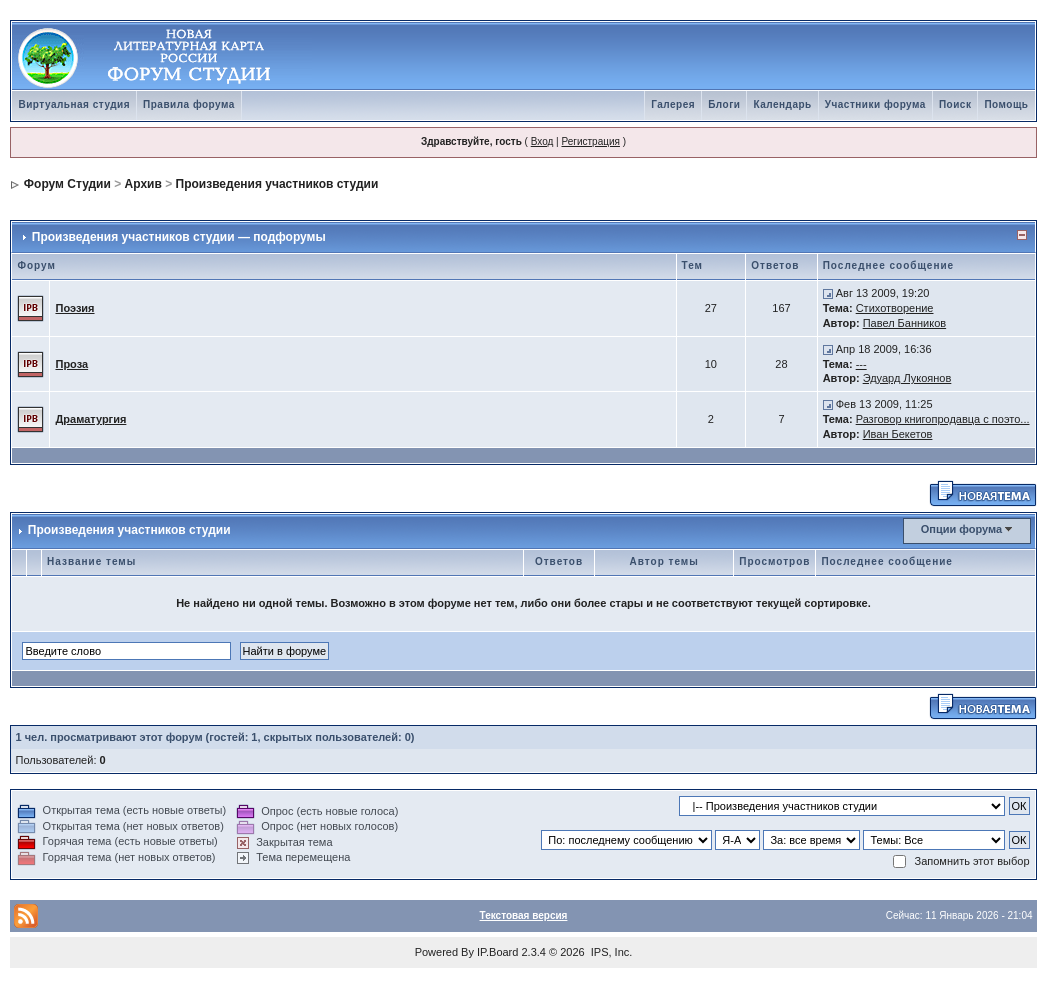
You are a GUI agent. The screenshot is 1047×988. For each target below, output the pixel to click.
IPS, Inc (610, 952)
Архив (143, 184)
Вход (542, 141)
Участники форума (875, 104)
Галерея (673, 104)
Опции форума (961, 529)
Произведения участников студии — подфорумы (179, 237)
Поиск (955, 104)
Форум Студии (67, 184)
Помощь (1006, 104)
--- (861, 364)
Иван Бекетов (898, 434)
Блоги (724, 104)
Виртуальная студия (74, 104)
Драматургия (90, 419)
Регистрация (590, 141)
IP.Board (497, 952)
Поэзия (74, 308)
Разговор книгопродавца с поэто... (943, 419)
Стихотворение (895, 308)
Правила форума (189, 104)
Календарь (782, 104)
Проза (71, 364)
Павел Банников (905, 323)
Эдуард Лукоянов (907, 378)
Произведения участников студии (277, 184)
